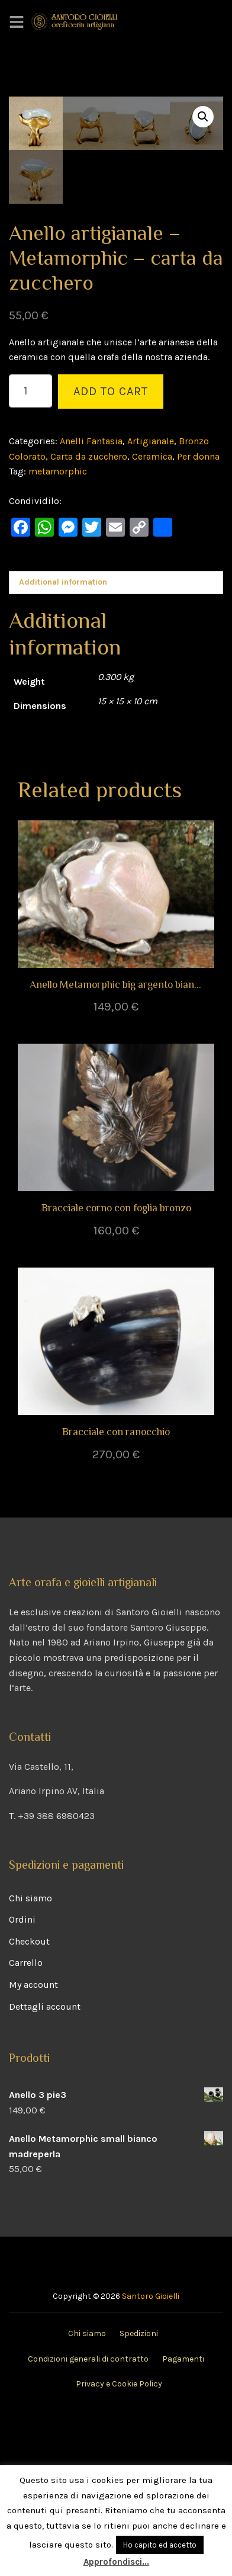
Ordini (22, 2081)
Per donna (198, 617)
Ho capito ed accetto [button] (159, 2544)
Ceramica (152, 617)
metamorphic (57, 633)
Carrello (26, 2124)
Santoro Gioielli (150, 2458)
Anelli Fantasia (91, 602)
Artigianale (150, 602)
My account (33, 2146)
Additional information (63, 744)
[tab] (116, 744)
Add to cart (110, 553)
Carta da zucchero (88, 617)
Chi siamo (30, 2059)
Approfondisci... (116, 2561)
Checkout (29, 2103)
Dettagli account (44, 2167)
